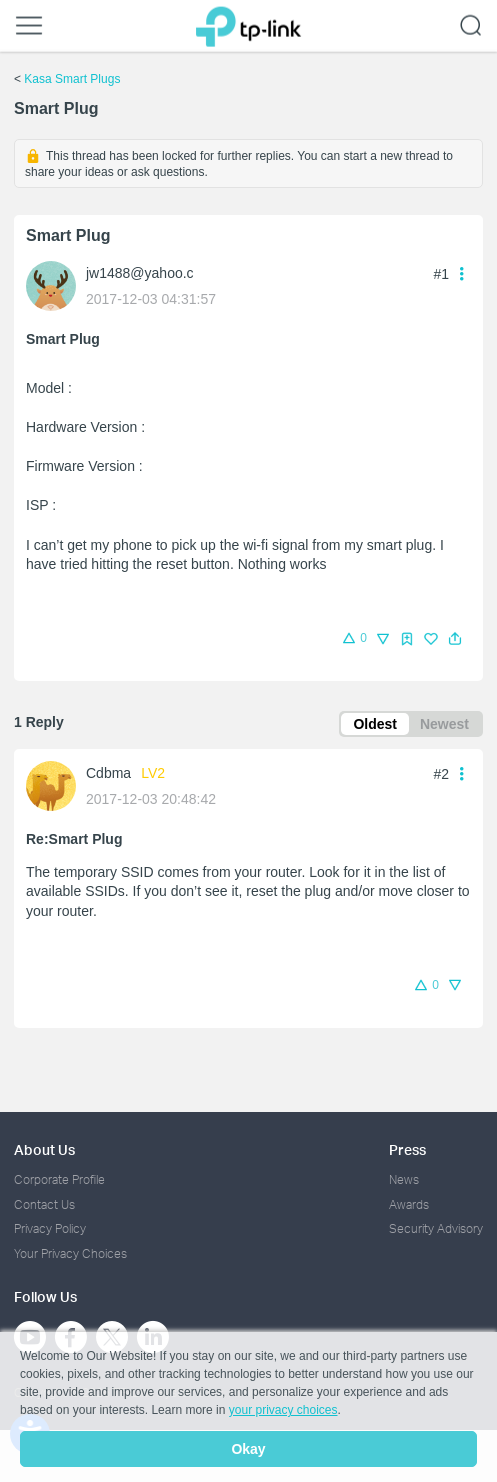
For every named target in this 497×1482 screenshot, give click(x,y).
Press (407, 1149)
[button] (455, 639)
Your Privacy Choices (70, 1253)
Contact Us (44, 1204)
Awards (409, 1204)
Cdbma (108, 773)
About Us (44, 1149)
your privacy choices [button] (283, 1410)
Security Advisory (436, 1228)
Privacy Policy (50, 1228)
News (404, 1179)
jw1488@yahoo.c (140, 273)
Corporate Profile (59, 1179)
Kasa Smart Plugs (72, 79)
